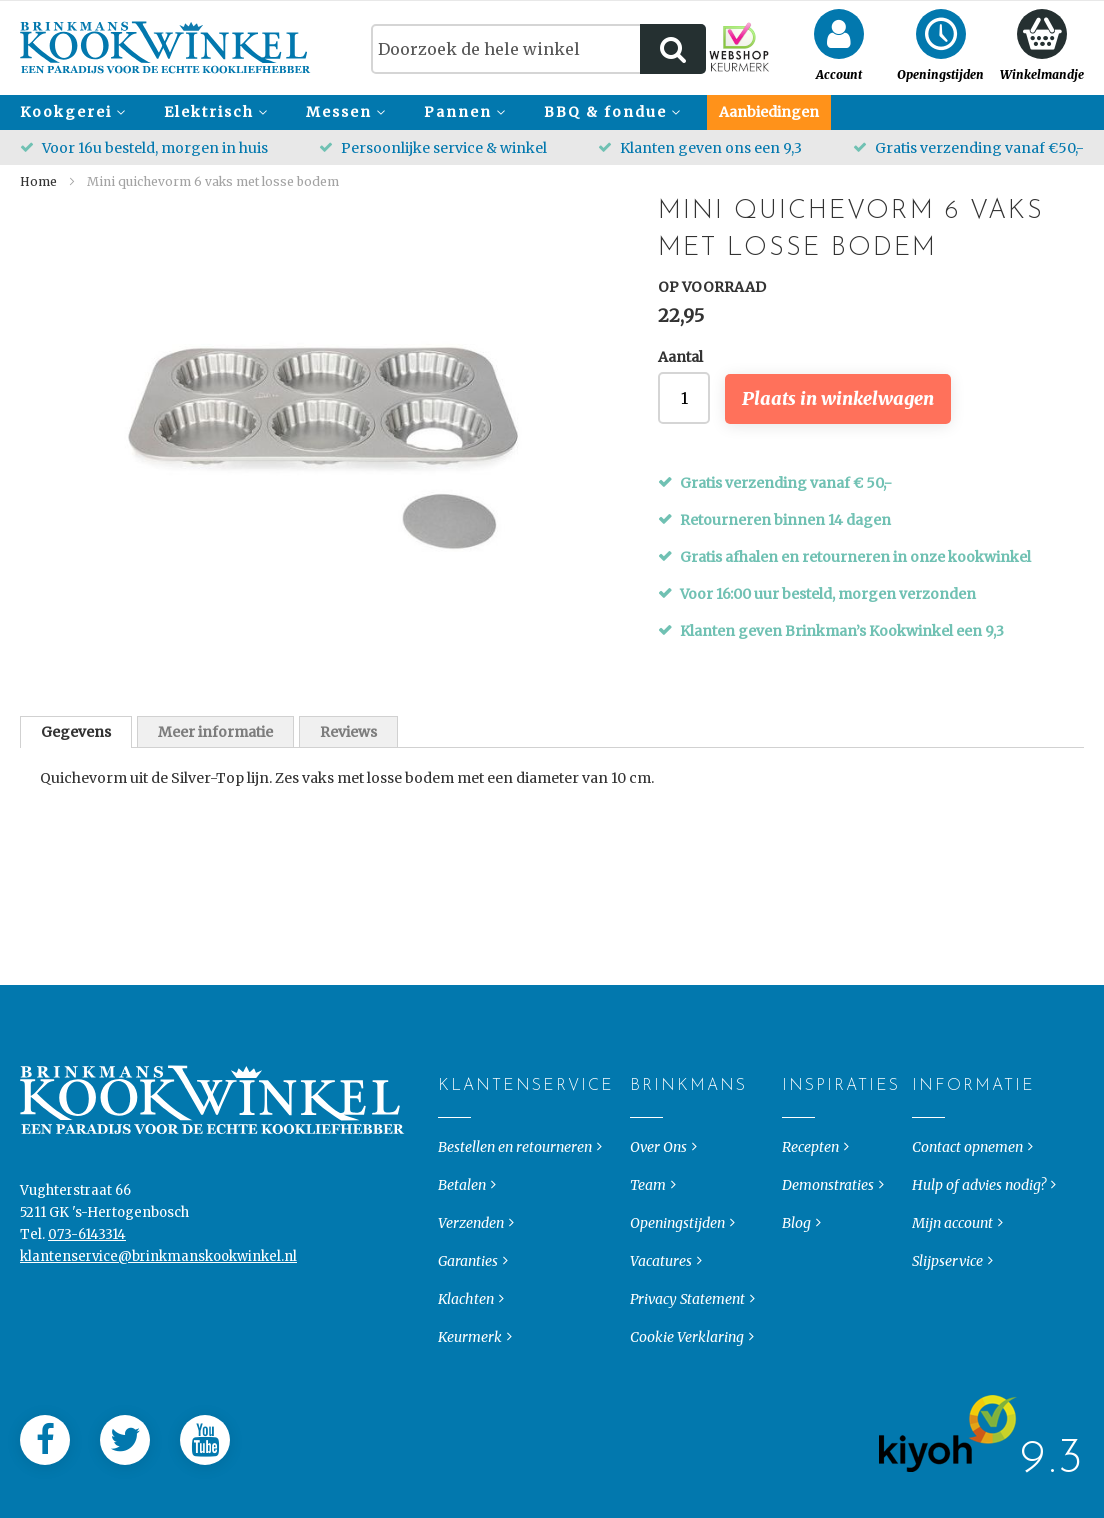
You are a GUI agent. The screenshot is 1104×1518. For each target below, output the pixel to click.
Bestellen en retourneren (515, 1186)
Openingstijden (677, 1262)
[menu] (552, 112)
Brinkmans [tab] (646, 1125)
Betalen (462, 1224)
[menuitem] (70, 112)
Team (648, 1224)
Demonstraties (828, 1224)
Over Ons (658, 1186)
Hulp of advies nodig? (979, 1224)
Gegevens (76, 732)
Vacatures (661, 1300)
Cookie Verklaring (687, 1376)
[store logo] (165, 47)
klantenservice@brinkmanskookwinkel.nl (158, 1295)
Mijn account (952, 1262)
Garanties (468, 1300)
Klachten (466, 1338)
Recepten (810, 1186)
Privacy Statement (687, 1338)
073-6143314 (87, 1273)
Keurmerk (470, 1376)
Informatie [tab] (928, 1125)
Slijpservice (947, 1300)
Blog (796, 1262)
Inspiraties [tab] (798, 1125)
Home (38, 181)
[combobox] (538, 49)
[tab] (76, 732)
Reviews (348, 732)
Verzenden (471, 1262)
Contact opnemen (967, 1186)
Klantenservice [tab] (454, 1125)
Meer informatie (215, 732)
